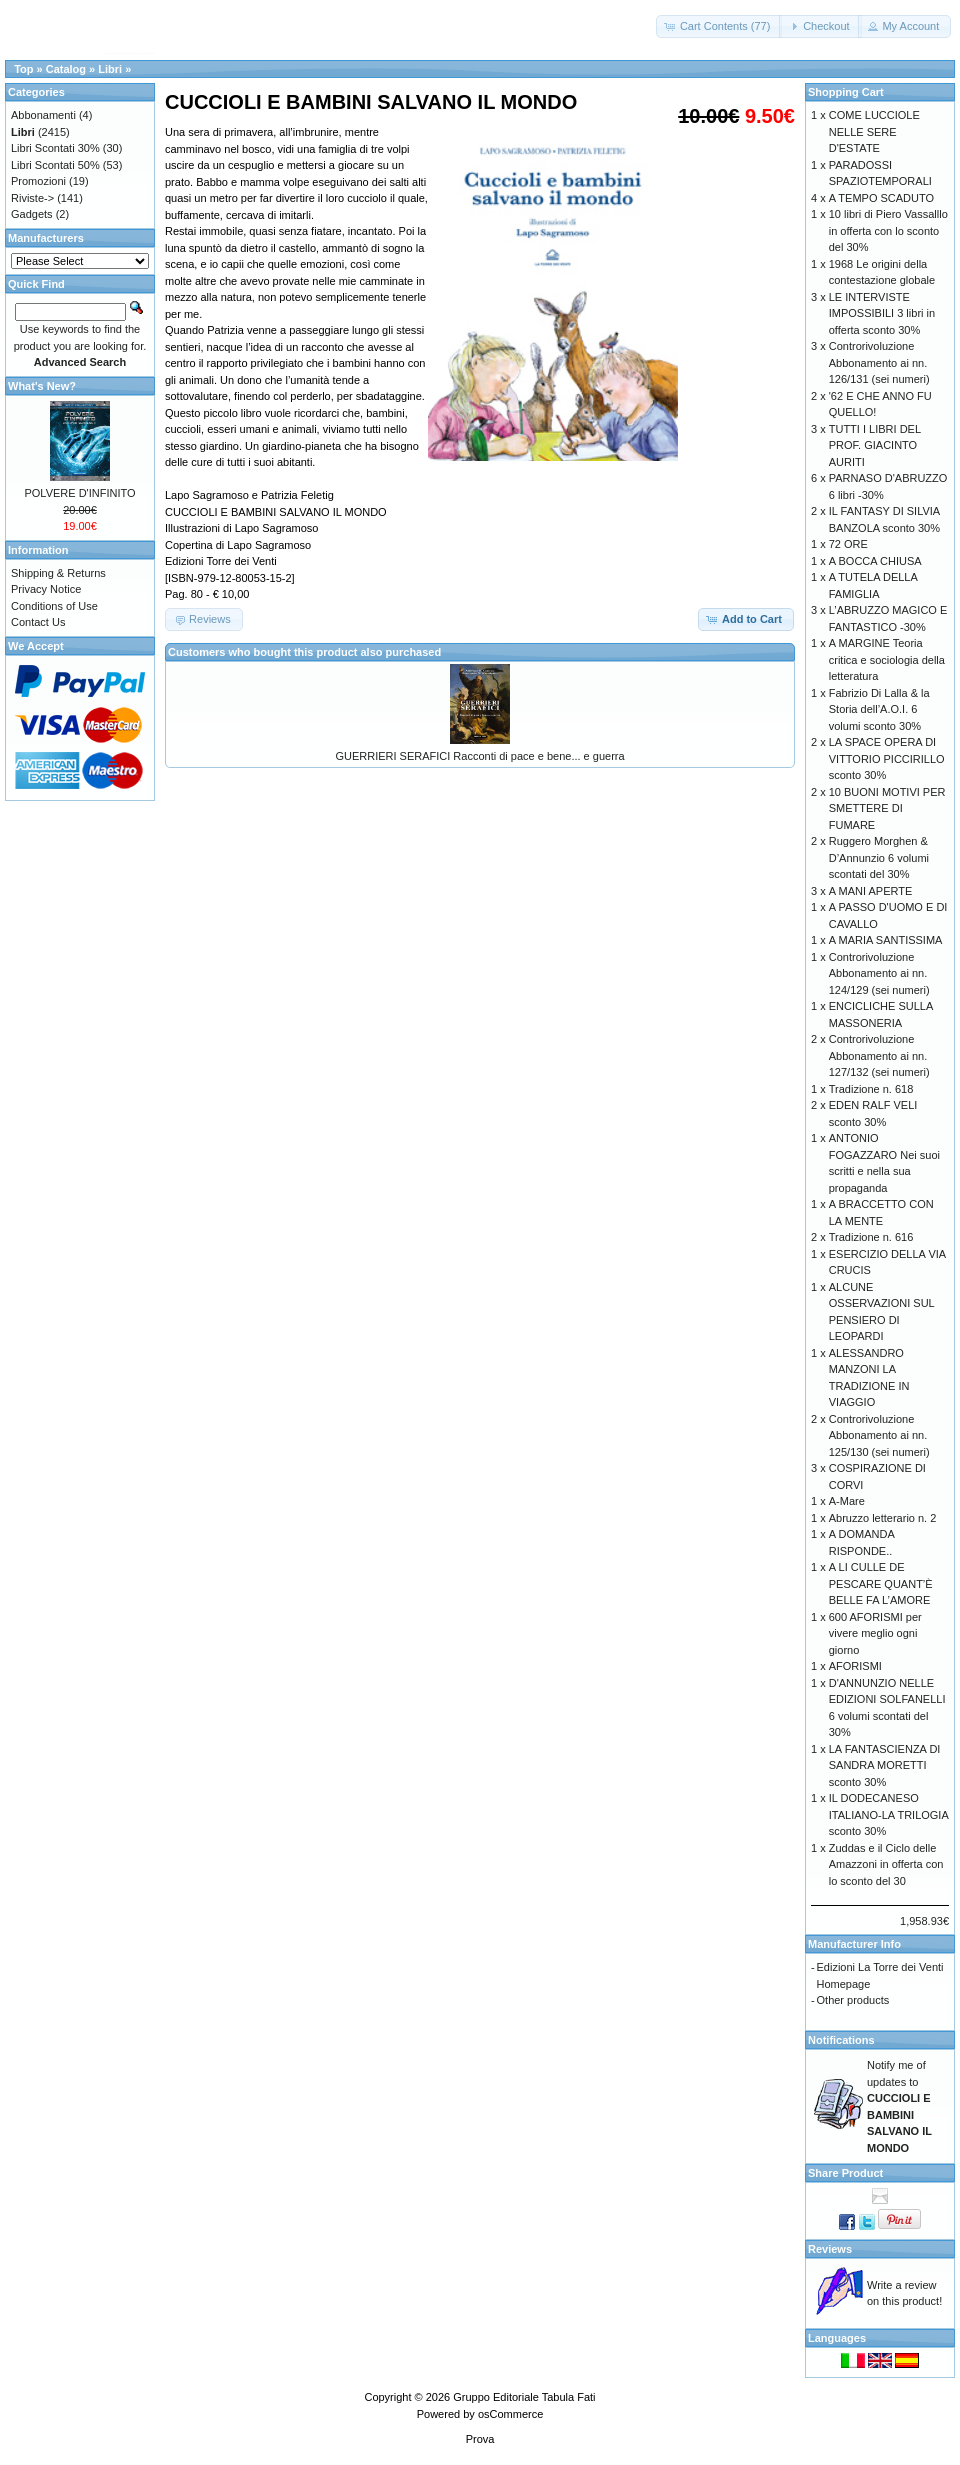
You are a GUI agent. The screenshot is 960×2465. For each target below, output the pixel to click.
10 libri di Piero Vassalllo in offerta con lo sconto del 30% (888, 230)
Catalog (66, 69)
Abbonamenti (43, 115)
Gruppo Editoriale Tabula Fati (524, 2397)
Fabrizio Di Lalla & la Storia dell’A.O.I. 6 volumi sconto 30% (879, 709)
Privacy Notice (46, 589)
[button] (719, 26)
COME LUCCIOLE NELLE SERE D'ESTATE (874, 131)
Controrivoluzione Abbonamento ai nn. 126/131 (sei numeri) (879, 362)
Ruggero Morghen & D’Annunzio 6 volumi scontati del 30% (879, 857)
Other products (853, 2000)
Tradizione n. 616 (871, 1237)
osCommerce (510, 2414)
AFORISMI (855, 1666)
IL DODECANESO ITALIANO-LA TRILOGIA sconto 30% (888, 1814)
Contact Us (38, 622)
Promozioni (38, 181)
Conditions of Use (54, 606)
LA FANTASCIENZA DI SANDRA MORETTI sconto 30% (885, 1765)
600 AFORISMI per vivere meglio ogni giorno (875, 1633)
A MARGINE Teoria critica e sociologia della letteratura (887, 659)
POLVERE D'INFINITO (79, 493)
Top (23, 69)
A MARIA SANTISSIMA (886, 940)
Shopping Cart (846, 92)
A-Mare (847, 1501)
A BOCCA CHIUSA (875, 561)
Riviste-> (32, 198)
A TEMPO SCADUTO (881, 198)
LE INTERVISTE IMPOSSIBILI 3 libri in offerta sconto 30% (882, 313)
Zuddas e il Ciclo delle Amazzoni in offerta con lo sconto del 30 (886, 1864)
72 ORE (848, 544)
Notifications (841, 2040)
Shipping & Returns (58, 573)
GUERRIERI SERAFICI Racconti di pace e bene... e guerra (479, 756)
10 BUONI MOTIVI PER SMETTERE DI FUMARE (887, 808)
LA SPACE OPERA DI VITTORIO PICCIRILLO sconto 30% (887, 758)
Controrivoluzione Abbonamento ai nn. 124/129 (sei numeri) (879, 973)
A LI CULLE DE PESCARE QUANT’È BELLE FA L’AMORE (881, 1583)
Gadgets (32, 214)
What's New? (42, 386)
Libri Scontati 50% (55, 165)
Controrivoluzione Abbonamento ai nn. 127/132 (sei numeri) (879, 1055)
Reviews (830, 2249)
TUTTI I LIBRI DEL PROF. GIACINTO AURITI (875, 445)
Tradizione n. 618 (871, 1089)
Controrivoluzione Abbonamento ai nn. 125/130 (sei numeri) (879, 1435)
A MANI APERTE (871, 891)
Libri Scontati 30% (55, 148)
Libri (110, 69)
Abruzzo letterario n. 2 (883, 1518)
